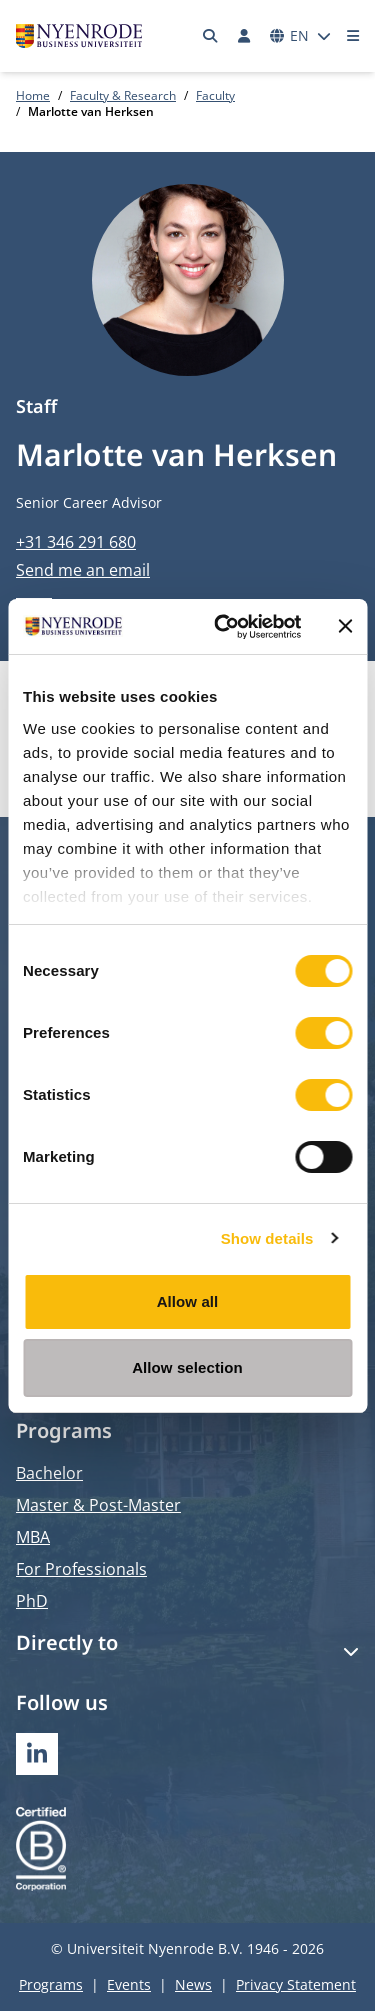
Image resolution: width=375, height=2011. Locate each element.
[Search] (211, 36)
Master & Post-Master (98, 1505)
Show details (267, 1238)
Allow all (188, 1301)
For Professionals (81, 1569)
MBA (33, 1537)
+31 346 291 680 (76, 542)
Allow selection (187, 1367)
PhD (32, 1601)
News (193, 1984)
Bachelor (49, 1473)
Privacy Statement (296, 1984)
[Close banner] (345, 626)
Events (129, 1984)
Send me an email (83, 570)
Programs (51, 1984)
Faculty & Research (123, 95)
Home (33, 95)
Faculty (215, 95)
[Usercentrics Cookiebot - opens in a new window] (223, 627)
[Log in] (244, 36)
